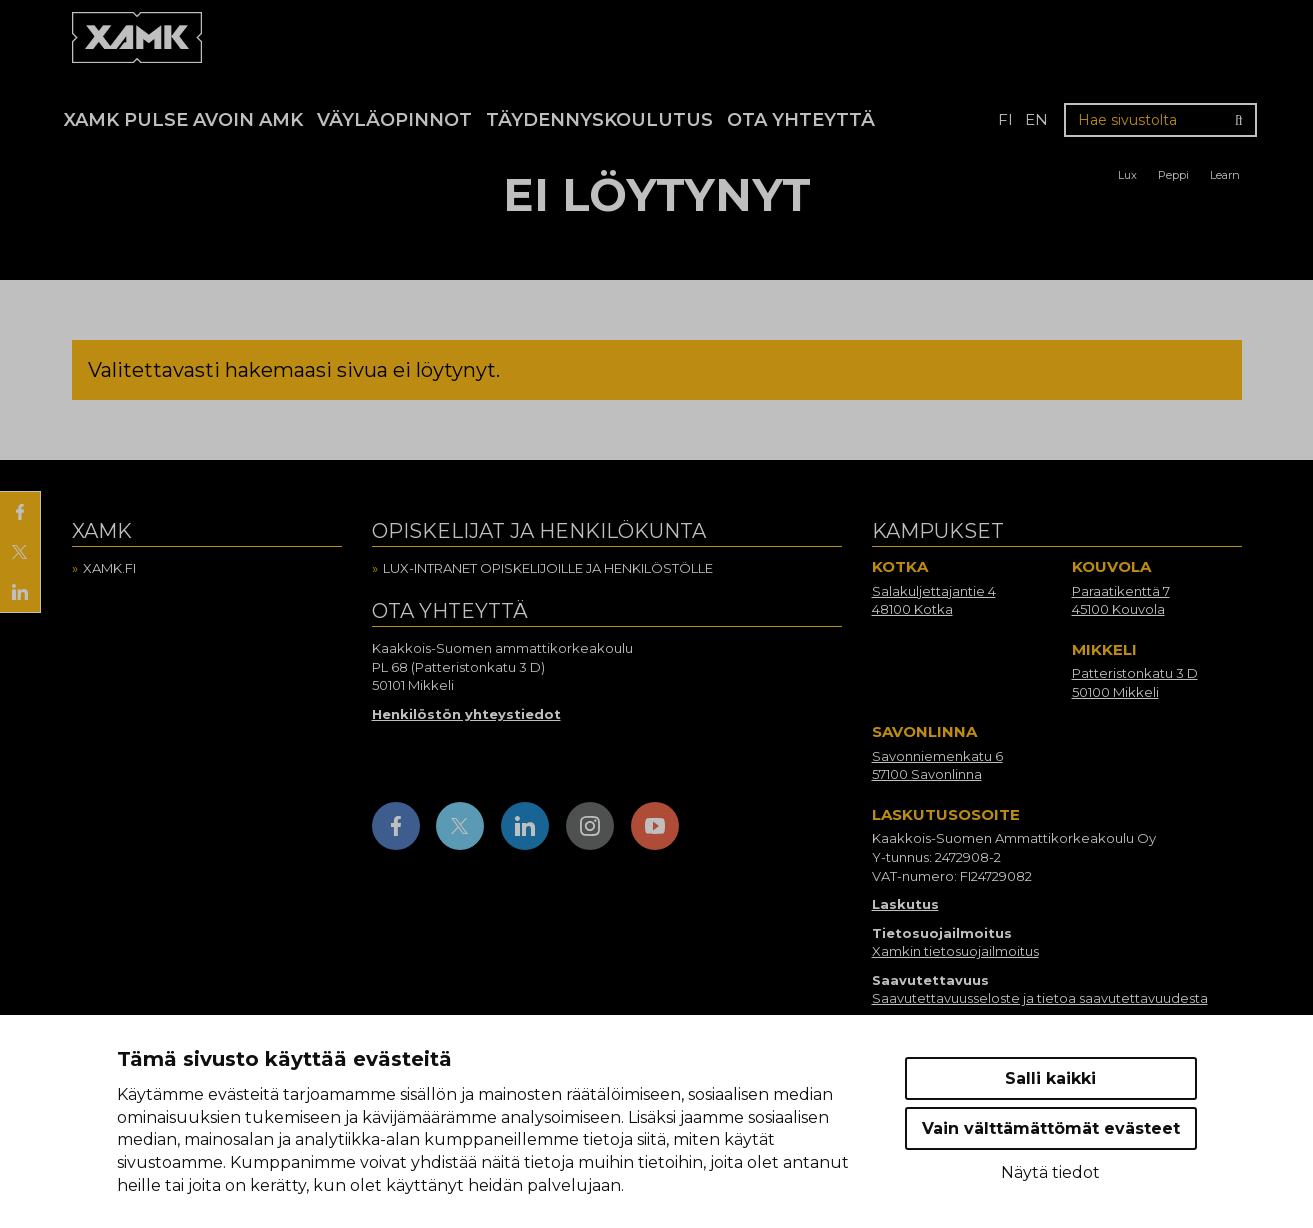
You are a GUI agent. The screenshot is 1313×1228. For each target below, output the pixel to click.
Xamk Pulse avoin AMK (183, 120)
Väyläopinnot (394, 120)
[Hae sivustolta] (1160, 120)
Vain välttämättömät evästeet (1051, 1128)
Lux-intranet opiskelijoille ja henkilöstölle (548, 568)
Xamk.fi (109, 568)
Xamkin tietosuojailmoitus (955, 951)
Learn (1225, 175)
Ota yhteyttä (801, 120)
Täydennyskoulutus (599, 120)
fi (1005, 119)
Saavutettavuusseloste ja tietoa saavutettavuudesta (1040, 998)
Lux (1127, 175)
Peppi (1173, 175)
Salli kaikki (1050, 1078)
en (1036, 119)
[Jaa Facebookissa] (20, 512)
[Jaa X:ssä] (20, 552)
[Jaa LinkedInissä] (20, 592)
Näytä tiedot (1050, 1172)
